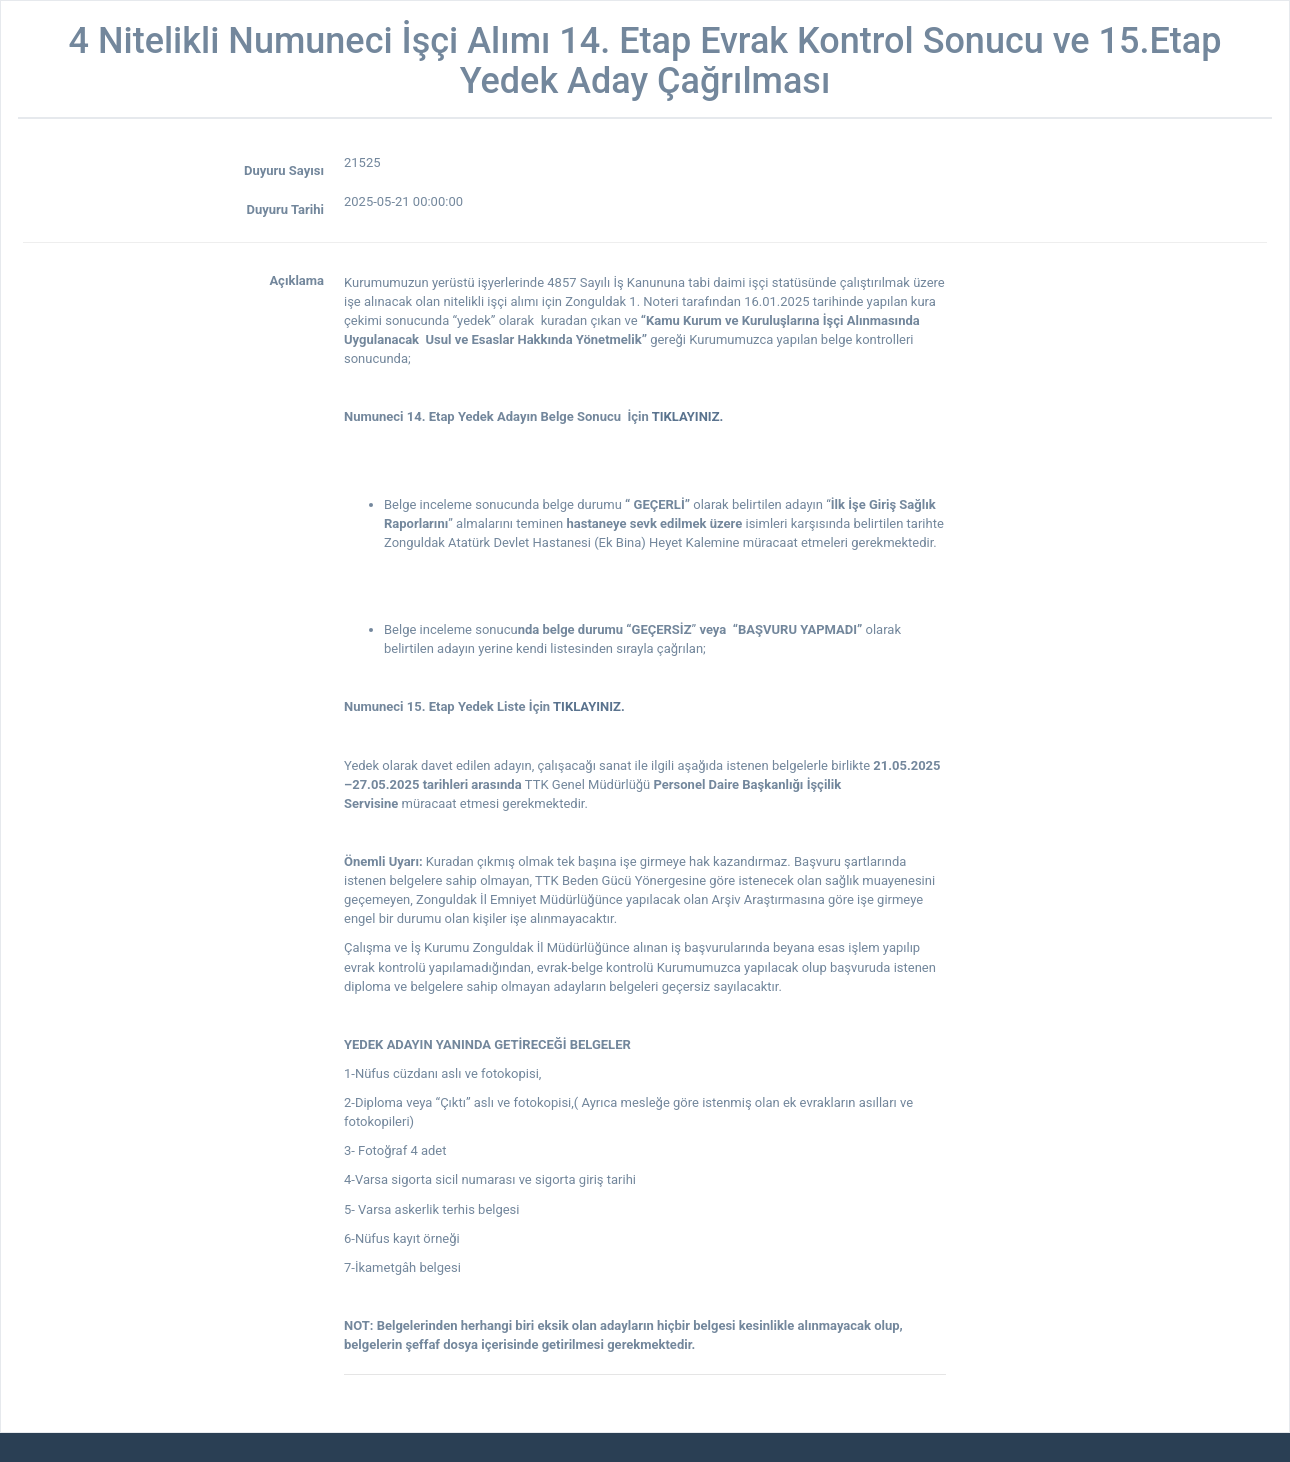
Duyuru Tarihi (285, 209)
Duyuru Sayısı (284, 170)
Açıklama (296, 280)
